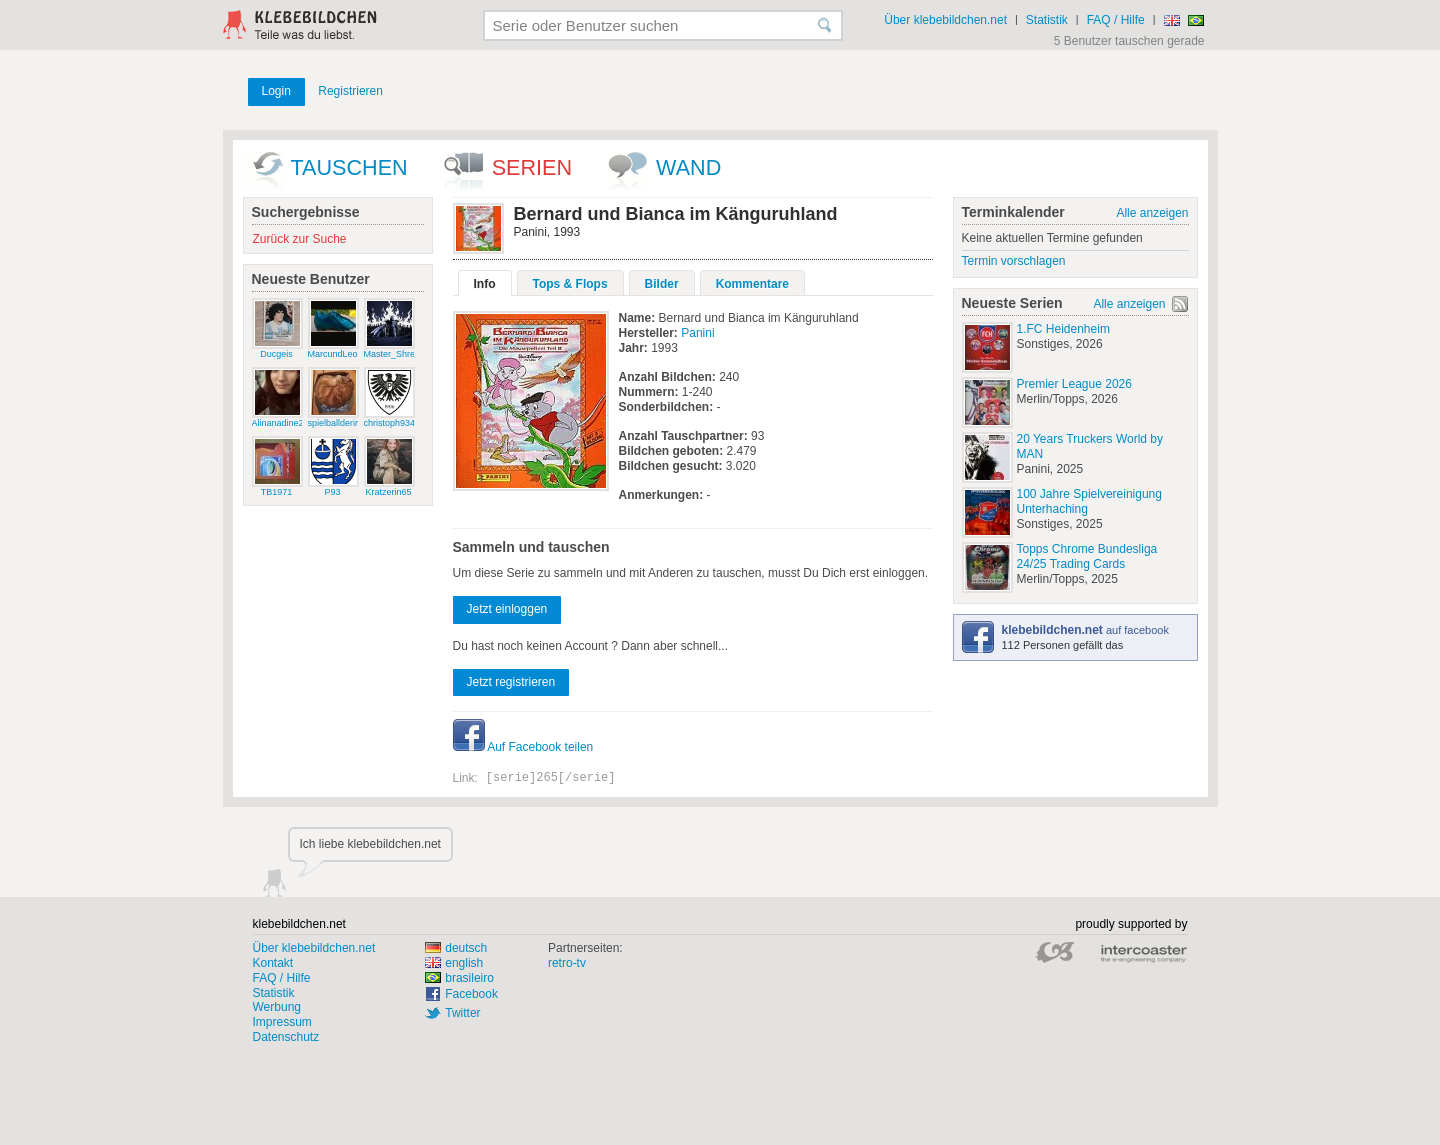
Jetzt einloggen (507, 609)
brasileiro (459, 978)
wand (688, 167)
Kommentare (752, 284)
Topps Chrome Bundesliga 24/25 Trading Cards (1087, 556)
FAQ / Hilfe (1116, 20)
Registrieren (350, 91)
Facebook (471, 994)
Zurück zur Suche (300, 239)
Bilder (662, 284)
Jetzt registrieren (511, 682)
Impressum (282, 1022)
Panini (697, 333)
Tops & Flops (570, 284)
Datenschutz (286, 1037)
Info (485, 284)
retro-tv (567, 963)
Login (276, 91)
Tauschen (349, 167)
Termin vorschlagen (1014, 261)
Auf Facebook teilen (523, 747)
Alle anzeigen (1152, 213)
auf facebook (1085, 630)
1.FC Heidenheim (1063, 329)
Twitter (462, 1013)
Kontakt (273, 963)
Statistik (1047, 20)
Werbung (277, 1007)
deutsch (456, 948)
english (454, 963)
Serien (532, 167)
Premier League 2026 (1074, 384)
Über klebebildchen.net (945, 20)
